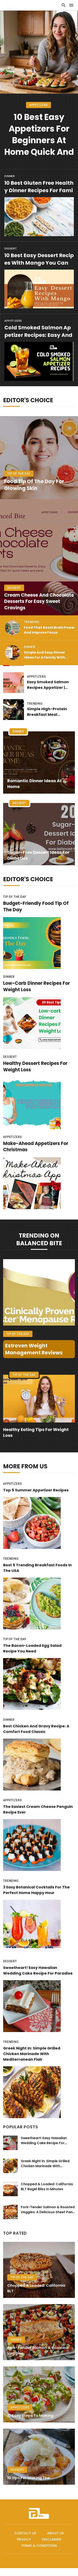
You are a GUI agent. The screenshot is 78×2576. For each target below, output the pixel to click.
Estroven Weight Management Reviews (34, 1357)
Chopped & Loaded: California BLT (36, 2296)
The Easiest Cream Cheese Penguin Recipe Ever (38, 1817)
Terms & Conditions (39, 2553)
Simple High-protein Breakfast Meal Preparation (47, 719)
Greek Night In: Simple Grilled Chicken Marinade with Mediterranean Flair (31, 2061)
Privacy (24, 2547)
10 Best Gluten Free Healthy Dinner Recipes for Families (38, 190)
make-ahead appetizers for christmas (35, 1154)
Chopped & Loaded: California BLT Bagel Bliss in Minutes (47, 2194)
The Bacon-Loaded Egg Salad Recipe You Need (32, 1656)
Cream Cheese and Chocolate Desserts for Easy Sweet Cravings (39, 609)
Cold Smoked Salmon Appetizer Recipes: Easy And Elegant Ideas (38, 340)
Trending (32, 629)
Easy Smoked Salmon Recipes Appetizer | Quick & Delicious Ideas (50, 692)
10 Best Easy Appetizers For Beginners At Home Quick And (39, 134)
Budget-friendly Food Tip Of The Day (36, 914)
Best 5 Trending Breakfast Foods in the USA (37, 1575)
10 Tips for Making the (28, 2485)
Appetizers (38, 105)
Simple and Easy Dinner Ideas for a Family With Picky (44, 663)
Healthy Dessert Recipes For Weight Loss (35, 1074)
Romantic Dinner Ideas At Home (34, 791)
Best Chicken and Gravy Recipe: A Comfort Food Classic (36, 1736)
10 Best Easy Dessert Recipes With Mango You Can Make (39, 265)
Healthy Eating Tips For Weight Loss (36, 1440)
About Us (55, 2541)
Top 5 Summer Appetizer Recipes (36, 1498)
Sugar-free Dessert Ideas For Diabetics (38, 863)
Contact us (25, 2541)
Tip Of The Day (18, 481)
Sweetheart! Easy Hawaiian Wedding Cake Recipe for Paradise (38, 1978)
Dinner (9, 176)
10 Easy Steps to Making (30, 2423)
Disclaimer (51, 2547)
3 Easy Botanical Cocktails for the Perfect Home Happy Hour (36, 1897)
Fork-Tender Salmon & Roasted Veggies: (37, 2358)
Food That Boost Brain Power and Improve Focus (49, 638)
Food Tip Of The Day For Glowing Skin (34, 493)
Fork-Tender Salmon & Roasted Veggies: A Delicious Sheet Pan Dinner (48, 2218)
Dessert (10, 251)
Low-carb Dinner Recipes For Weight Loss (36, 994)
